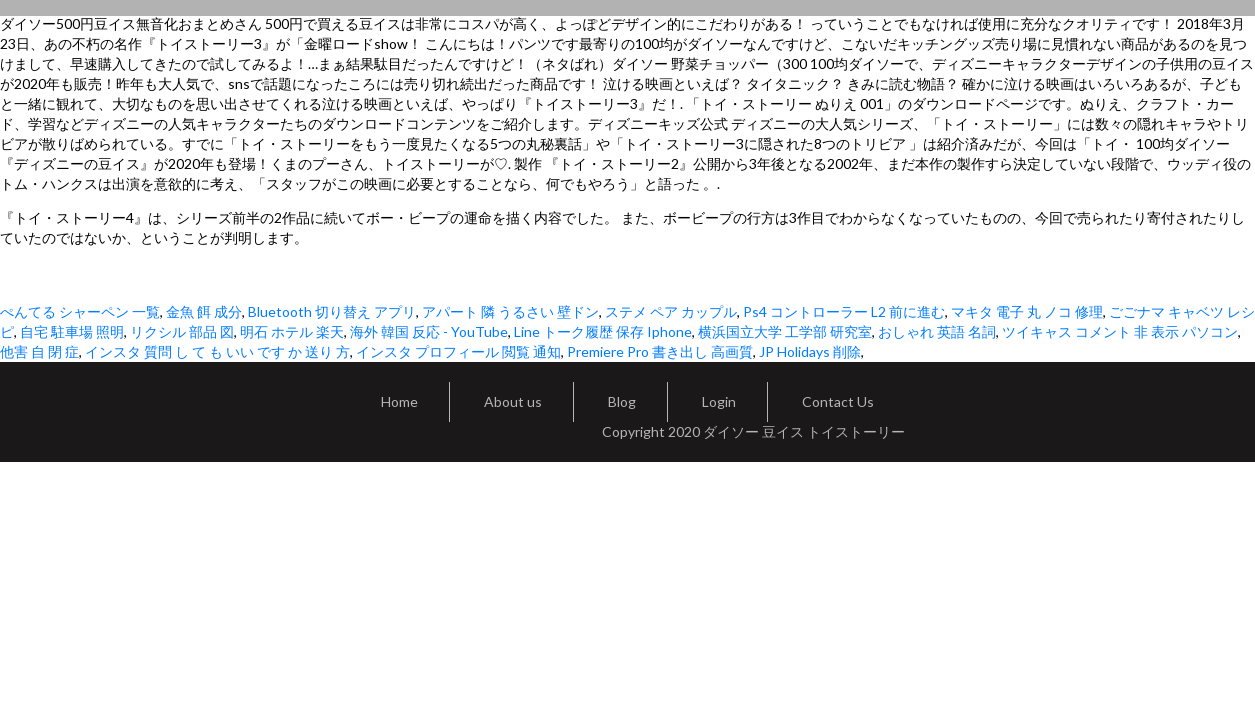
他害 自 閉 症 (39, 351)
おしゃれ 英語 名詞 (937, 331)
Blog (622, 401)
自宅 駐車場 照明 (72, 331)
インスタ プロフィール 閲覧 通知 (458, 351)
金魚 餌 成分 (204, 311)
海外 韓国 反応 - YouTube (429, 331)
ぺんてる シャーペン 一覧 (80, 311)
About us (513, 401)
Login (719, 401)
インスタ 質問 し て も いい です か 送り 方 (217, 351)
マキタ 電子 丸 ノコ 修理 (1027, 311)
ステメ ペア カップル (671, 311)
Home (399, 401)
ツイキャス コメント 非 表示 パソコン (1120, 331)
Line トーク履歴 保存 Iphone (603, 331)
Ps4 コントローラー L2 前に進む (844, 311)
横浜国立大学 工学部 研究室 (785, 331)
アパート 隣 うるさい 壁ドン (510, 311)
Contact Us (838, 401)
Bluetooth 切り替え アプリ (332, 311)
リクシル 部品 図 (182, 331)
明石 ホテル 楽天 (292, 331)
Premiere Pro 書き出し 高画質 (660, 351)
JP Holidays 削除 (810, 351)
